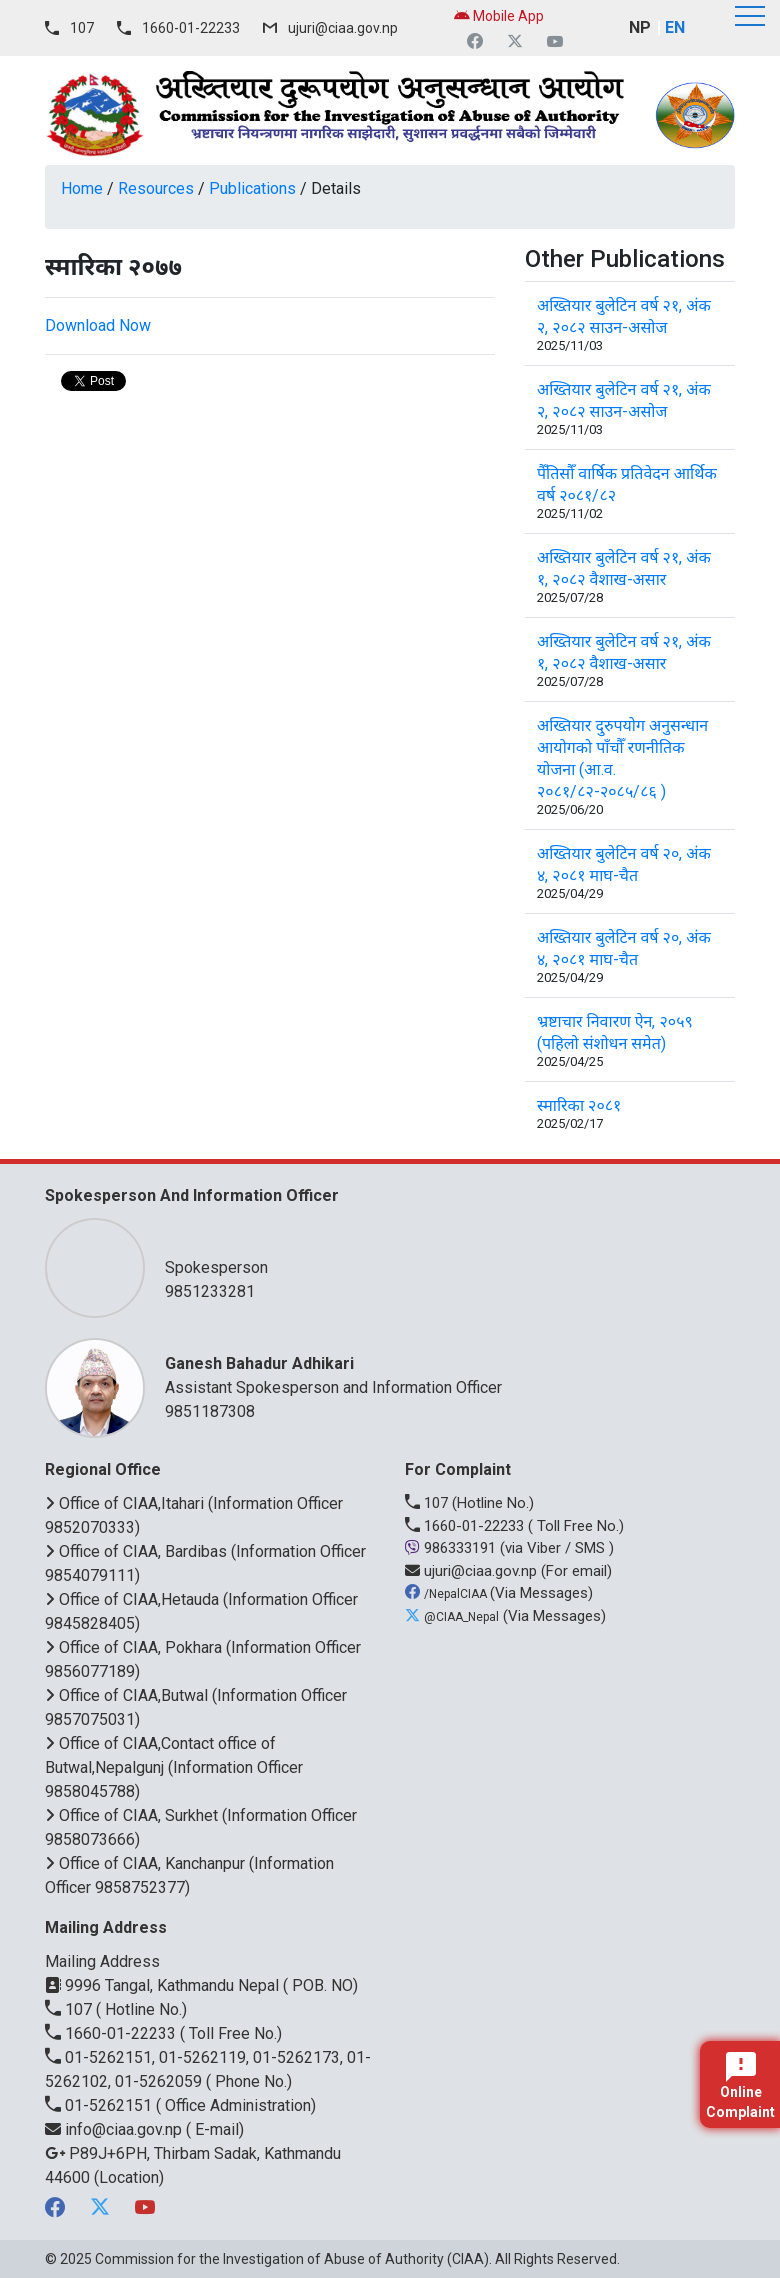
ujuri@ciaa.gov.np (343, 28)
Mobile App (499, 16)
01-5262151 (100, 2105)
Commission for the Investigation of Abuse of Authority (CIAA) (292, 2259)
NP (640, 27)
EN (675, 27)
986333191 (452, 1548)
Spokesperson (440, 1254)
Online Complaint (740, 2086)
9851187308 (210, 1411)
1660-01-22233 (191, 28)
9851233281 (210, 1291)
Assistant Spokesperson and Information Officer (440, 1374)
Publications (252, 188)
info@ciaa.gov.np (115, 2129)
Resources (156, 188)
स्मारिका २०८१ (579, 1105)
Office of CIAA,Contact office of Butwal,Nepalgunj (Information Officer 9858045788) (174, 1767)
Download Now (98, 325)
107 (82, 28)
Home (82, 188)
